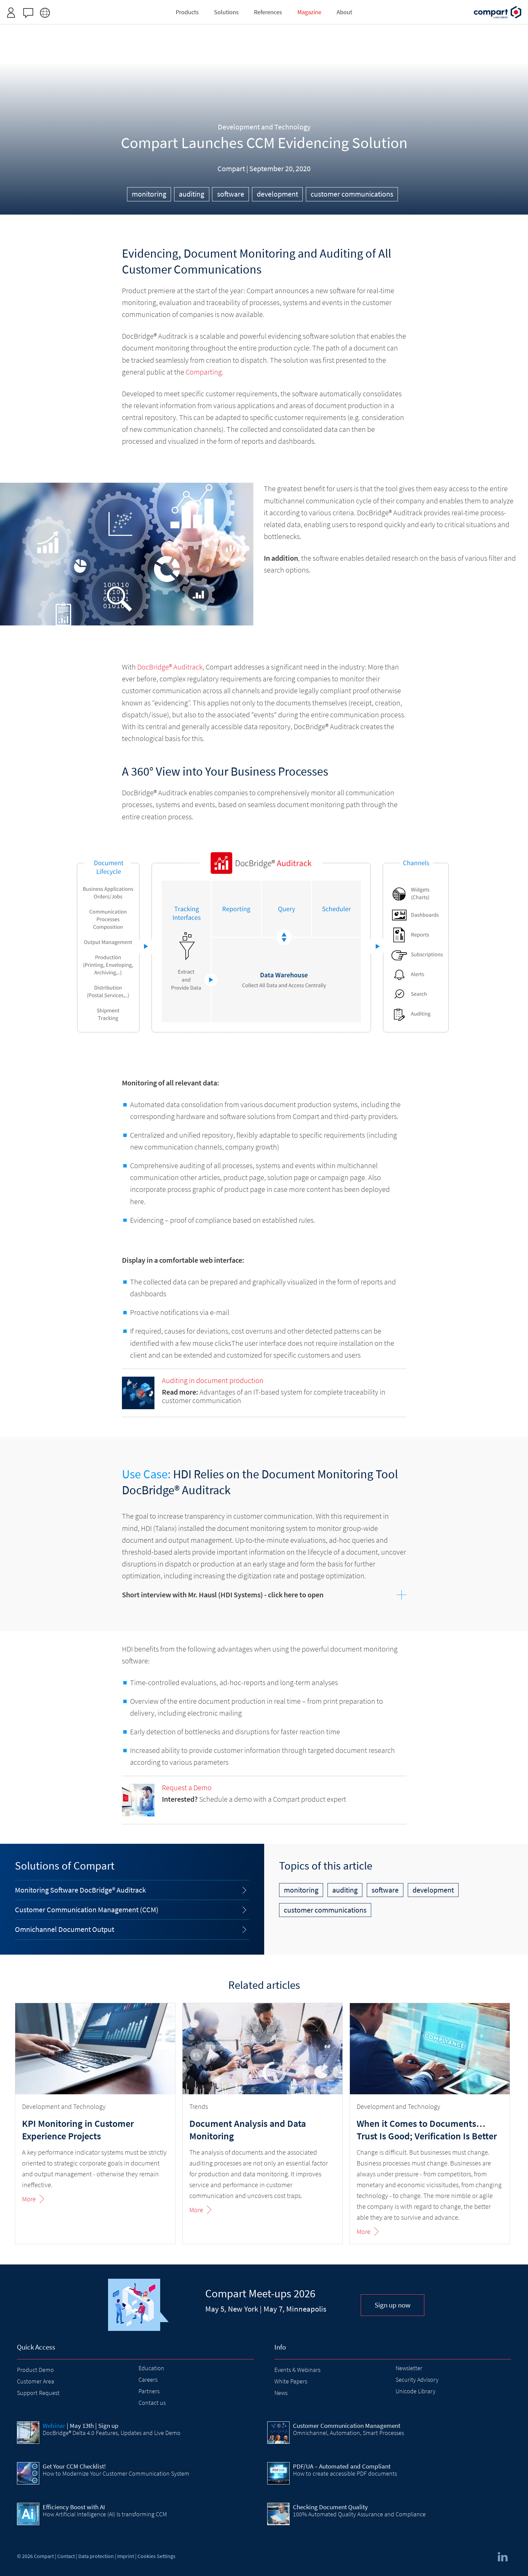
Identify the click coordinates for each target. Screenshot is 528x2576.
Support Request (38, 2393)
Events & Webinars (297, 2370)
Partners (149, 2391)
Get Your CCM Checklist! (74, 2466)
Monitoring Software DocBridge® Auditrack (80, 1890)
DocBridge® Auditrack (170, 667)
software (230, 194)
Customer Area (35, 2381)
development (277, 194)
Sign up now (392, 2305)
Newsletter (409, 2368)
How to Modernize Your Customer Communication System (116, 2473)
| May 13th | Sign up (81, 2425)
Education (151, 2368)
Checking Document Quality (330, 2507)
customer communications (352, 194)
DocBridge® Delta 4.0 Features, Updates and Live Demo (112, 2433)
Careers (148, 2379)
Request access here (288, 8)
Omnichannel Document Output (64, 1929)
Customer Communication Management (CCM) (87, 1909)
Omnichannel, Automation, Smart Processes (348, 2433)
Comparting (204, 372)
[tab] (264, 1594)
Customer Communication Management (346, 2425)
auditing (191, 194)
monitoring (149, 194)
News (281, 2393)
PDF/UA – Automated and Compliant (341, 2466)
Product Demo (35, 2370)
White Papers (290, 2381)
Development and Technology (264, 127)
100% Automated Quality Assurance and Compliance (359, 2514)
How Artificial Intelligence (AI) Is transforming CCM (105, 2514)
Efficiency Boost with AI (74, 2507)
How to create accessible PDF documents (345, 2473)
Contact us (152, 2403)
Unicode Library (416, 2391)
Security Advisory (417, 2379)
